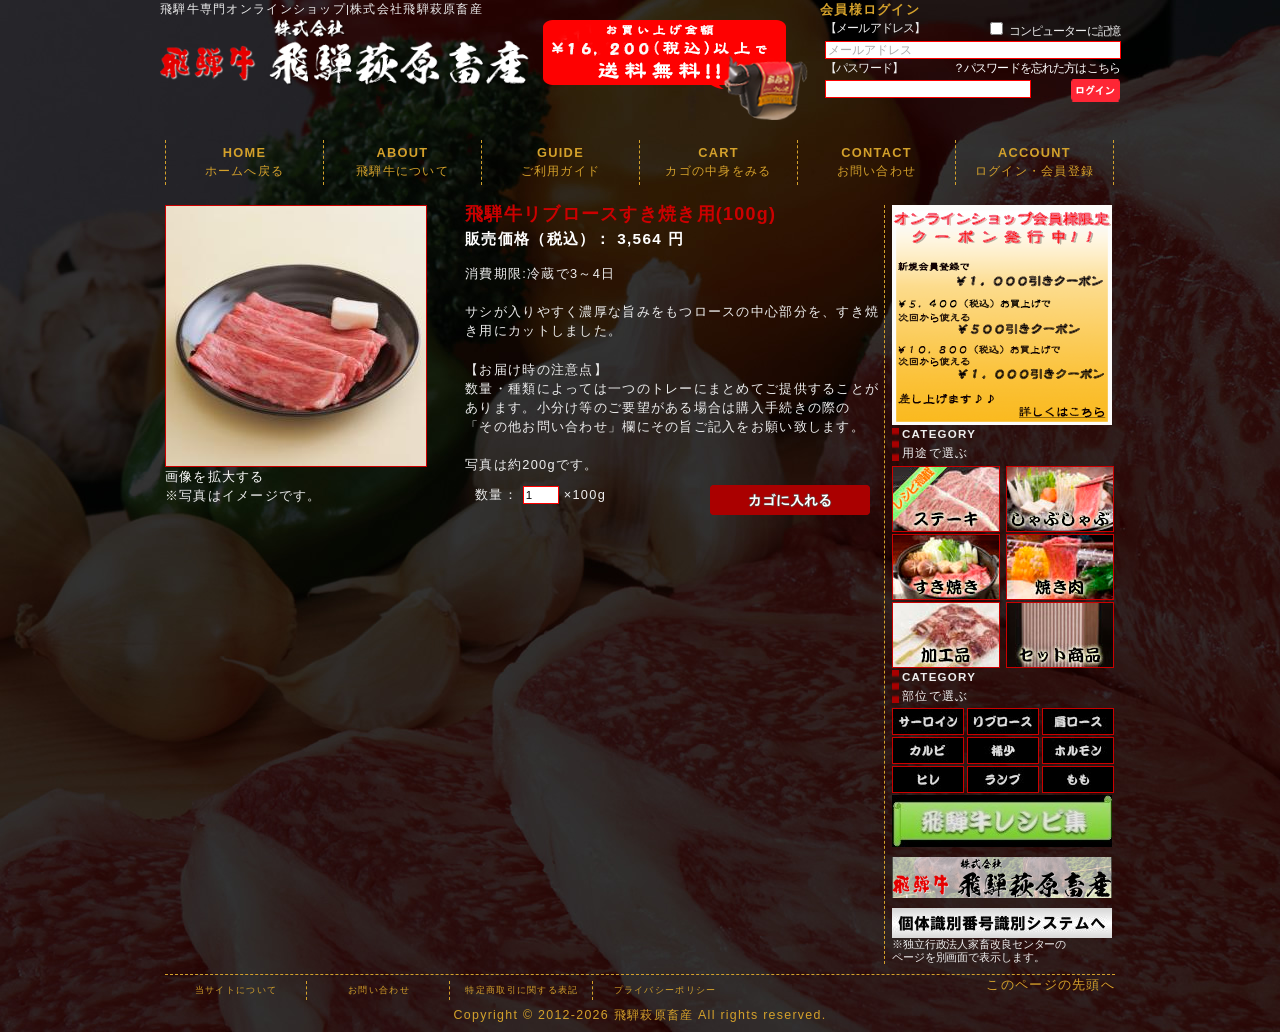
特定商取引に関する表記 (521, 990)
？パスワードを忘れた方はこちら (1036, 68)
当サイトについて (236, 990)
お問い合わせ (379, 990)
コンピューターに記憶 (1064, 31)
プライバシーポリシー (665, 990)
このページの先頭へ (1050, 984)
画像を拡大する (215, 476)
